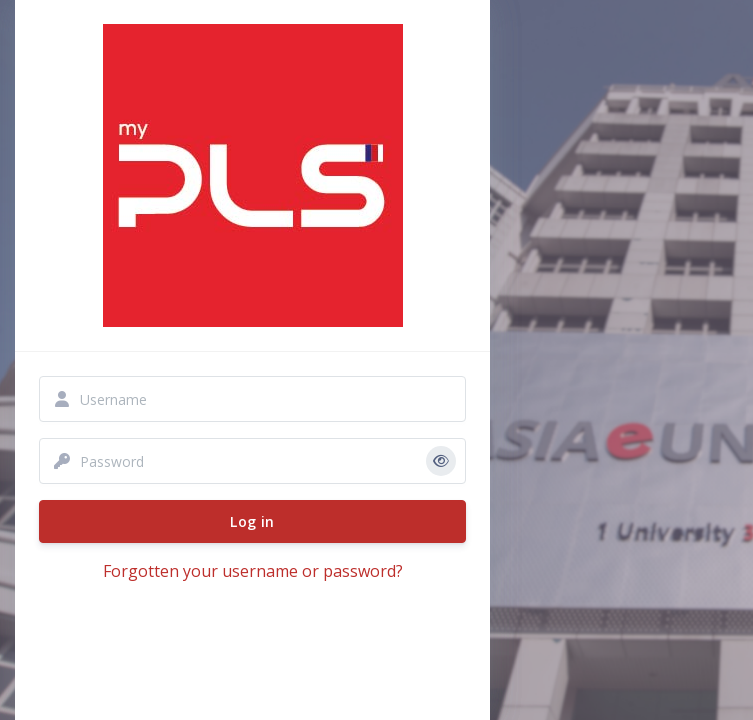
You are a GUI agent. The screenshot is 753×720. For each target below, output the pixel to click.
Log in (252, 521)
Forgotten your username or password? (253, 571)
